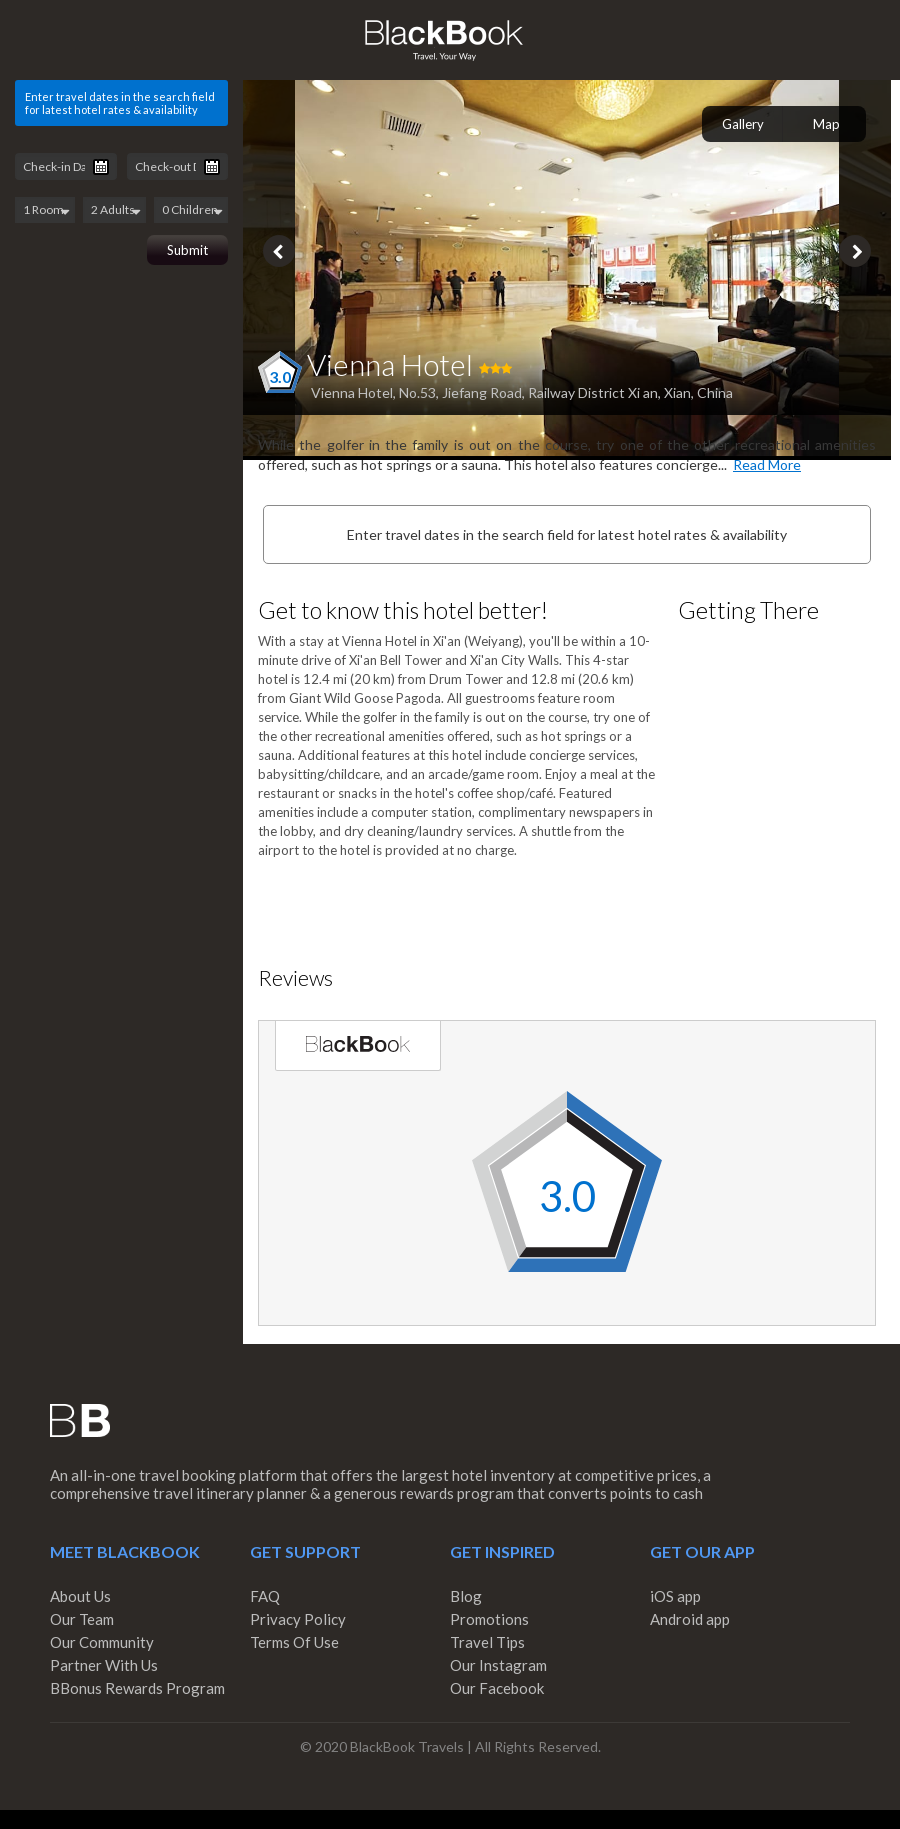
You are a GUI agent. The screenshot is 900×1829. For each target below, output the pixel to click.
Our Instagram (498, 1665)
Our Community (102, 1642)
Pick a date (101, 167)
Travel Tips (487, 1642)
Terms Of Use (294, 1642)
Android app (690, 1619)
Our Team (82, 1619)
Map (826, 124)
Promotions (489, 1619)
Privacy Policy (298, 1619)
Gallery (743, 124)
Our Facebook (497, 1688)
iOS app (675, 1596)
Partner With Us (104, 1665)
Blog (466, 1596)
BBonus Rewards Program (137, 1688)
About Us (80, 1596)
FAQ (265, 1596)
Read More (767, 464)
